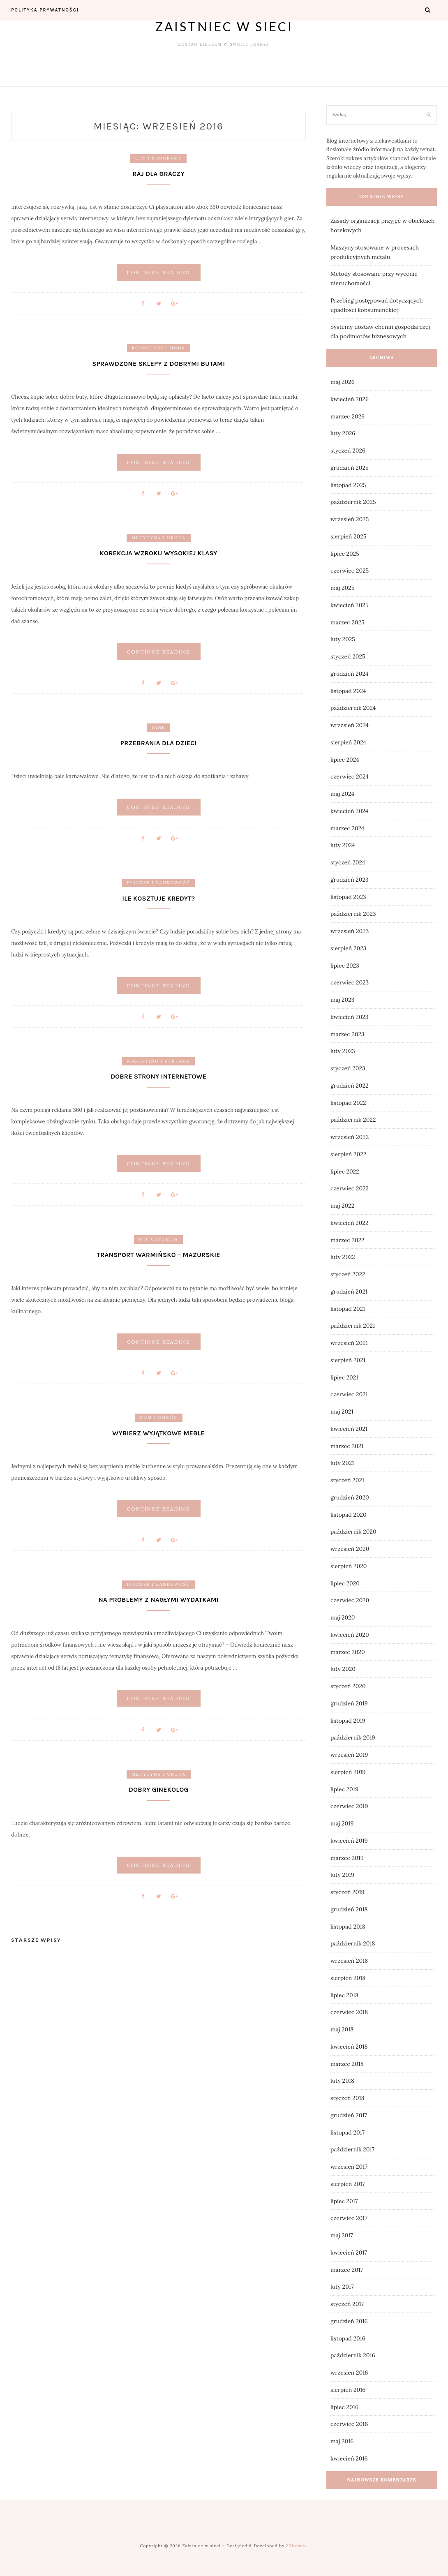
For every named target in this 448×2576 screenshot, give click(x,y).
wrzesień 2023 (349, 931)
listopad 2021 (347, 1308)
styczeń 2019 (347, 1892)
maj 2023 (342, 999)
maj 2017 (341, 2235)
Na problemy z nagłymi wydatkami (158, 1600)
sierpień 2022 (348, 1154)
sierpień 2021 (347, 1360)
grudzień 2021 (348, 1291)
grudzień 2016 (349, 2321)
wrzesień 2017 (348, 2166)
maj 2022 (342, 1205)
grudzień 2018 (349, 1909)
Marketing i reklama (158, 1061)
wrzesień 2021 (349, 1343)
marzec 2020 (347, 1652)
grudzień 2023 (349, 879)
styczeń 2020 (348, 1686)
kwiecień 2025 (349, 605)
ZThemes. (297, 2545)
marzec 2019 (347, 1858)
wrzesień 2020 (349, 1549)
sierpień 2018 (347, 1978)
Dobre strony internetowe (158, 1077)
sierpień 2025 (348, 536)
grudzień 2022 (349, 1085)
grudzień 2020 (349, 1497)
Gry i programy (158, 158)
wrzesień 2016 (349, 2372)
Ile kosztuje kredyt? (158, 898)
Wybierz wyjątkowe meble (158, 1433)
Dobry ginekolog (158, 1790)
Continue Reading (158, 272)
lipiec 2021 (344, 1377)
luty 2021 (342, 1463)
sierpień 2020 (348, 1566)
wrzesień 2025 (349, 519)
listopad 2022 (348, 1103)
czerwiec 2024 (349, 776)
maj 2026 (342, 382)
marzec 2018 (347, 2064)
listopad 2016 (347, 2338)
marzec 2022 (347, 1240)
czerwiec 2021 (349, 1394)
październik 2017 (352, 2149)
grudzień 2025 (349, 467)
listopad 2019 (347, 1720)
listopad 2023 (348, 897)
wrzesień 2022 (349, 1137)
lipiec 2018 (344, 1995)
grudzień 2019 (349, 1703)
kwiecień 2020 (349, 1634)
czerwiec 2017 (348, 2218)
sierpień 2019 (348, 1772)
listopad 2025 (348, 485)
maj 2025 (342, 587)
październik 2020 (353, 1531)
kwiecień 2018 (349, 2046)
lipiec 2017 (344, 2201)
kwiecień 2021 (348, 1428)
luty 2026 (342, 433)
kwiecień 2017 (348, 2252)
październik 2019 (352, 1737)
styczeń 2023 (347, 1068)
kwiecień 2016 (349, 2458)
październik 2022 (353, 1119)
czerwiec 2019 (349, 1806)
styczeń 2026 (347, 450)
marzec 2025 (347, 622)
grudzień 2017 (348, 2115)
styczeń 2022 (347, 1274)
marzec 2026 (347, 416)
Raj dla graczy (158, 174)
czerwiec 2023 (349, 982)
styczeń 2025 (347, 656)
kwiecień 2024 (349, 811)
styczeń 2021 (347, 1480)
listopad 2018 (347, 1926)
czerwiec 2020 (349, 1600)
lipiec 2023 (344, 965)
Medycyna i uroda (159, 538)
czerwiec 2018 (349, 2012)
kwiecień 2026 (349, 399)
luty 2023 (342, 1051)
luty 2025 (342, 639)
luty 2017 (341, 2286)
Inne (158, 727)
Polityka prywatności (45, 10)
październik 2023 (353, 913)
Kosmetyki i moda (158, 348)
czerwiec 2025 (349, 570)
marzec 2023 (347, 1034)
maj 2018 (341, 2029)
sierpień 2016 (348, 2389)
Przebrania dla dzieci (158, 743)
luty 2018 (342, 2080)
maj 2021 (341, 1411)
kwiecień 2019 (349, 1840)
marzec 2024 (347, 828)
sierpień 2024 (348, 742)
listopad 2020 (348, 1514)
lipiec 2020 (345, 1583)
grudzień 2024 (349, 673)
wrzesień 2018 (349, 1960)
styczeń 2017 (347, 2304)
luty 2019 (342, 1874)
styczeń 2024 (347, 862)
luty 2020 (343, 1669)
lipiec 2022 (344, 1171)
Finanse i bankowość (158, 883)
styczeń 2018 (347, 2098)
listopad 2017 (347, 2132)
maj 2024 (342, 793)
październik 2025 (353, 502)
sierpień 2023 (348, 948)
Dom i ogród (159, 1418)
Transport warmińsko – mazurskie (158, 1255)
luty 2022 (342, 1257)
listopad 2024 (348, 691)
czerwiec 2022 (349, 1188)
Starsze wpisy (36, 1940)
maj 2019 (341, 1823)
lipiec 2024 (344, 759)
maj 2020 (342, 1617)
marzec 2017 (346, 2269)
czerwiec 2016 (349, 2424)
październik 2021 (352, 1325)
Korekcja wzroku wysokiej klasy (158, 553)
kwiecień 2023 (349, 1017)
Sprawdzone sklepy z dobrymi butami (158, 363)
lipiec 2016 (344, 2407)
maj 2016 (341, 2441)
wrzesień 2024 (349, 725)
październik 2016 (352, 2355)
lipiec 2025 (344, 553)
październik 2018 (352, 1943)
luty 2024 (342, 845)
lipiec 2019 (344, 1789)
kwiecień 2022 (349, 1223)
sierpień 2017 (347, 2184)
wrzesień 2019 (349, 1754)
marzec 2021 (346, 1446)
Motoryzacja (158, 1239)
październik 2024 (353, 708)
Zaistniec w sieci (224, 26)
